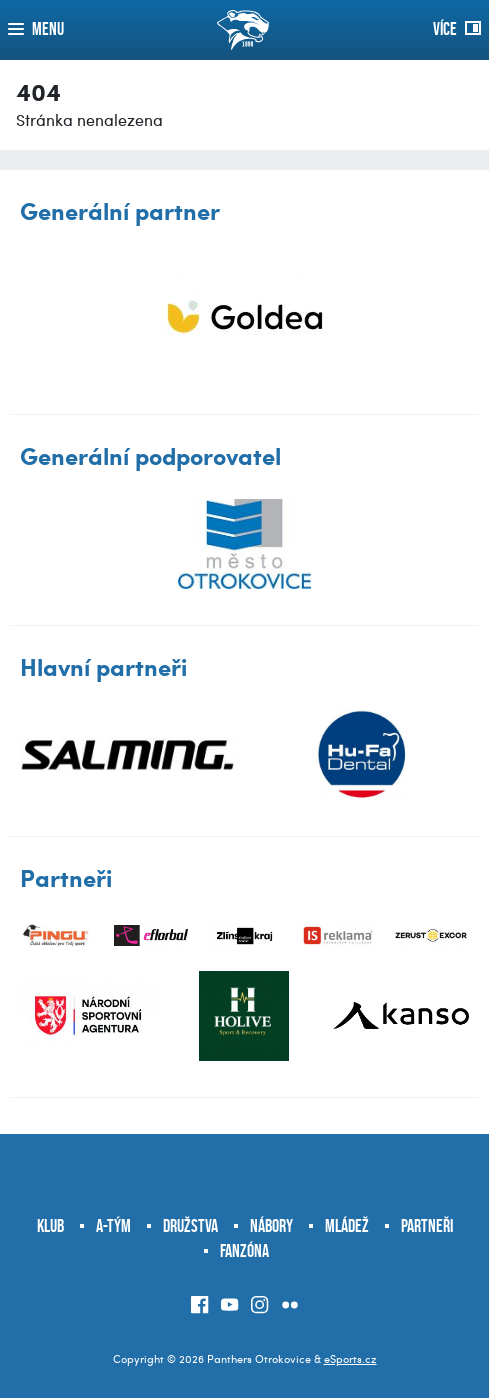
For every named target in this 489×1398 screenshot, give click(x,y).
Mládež (347, 1226)
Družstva (190, 1226)
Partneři (427, 1226)
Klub (50, 1226)
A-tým (113, 1226)
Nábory (271, 1226)
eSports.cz (350, 1358)
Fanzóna (244, 1251)
